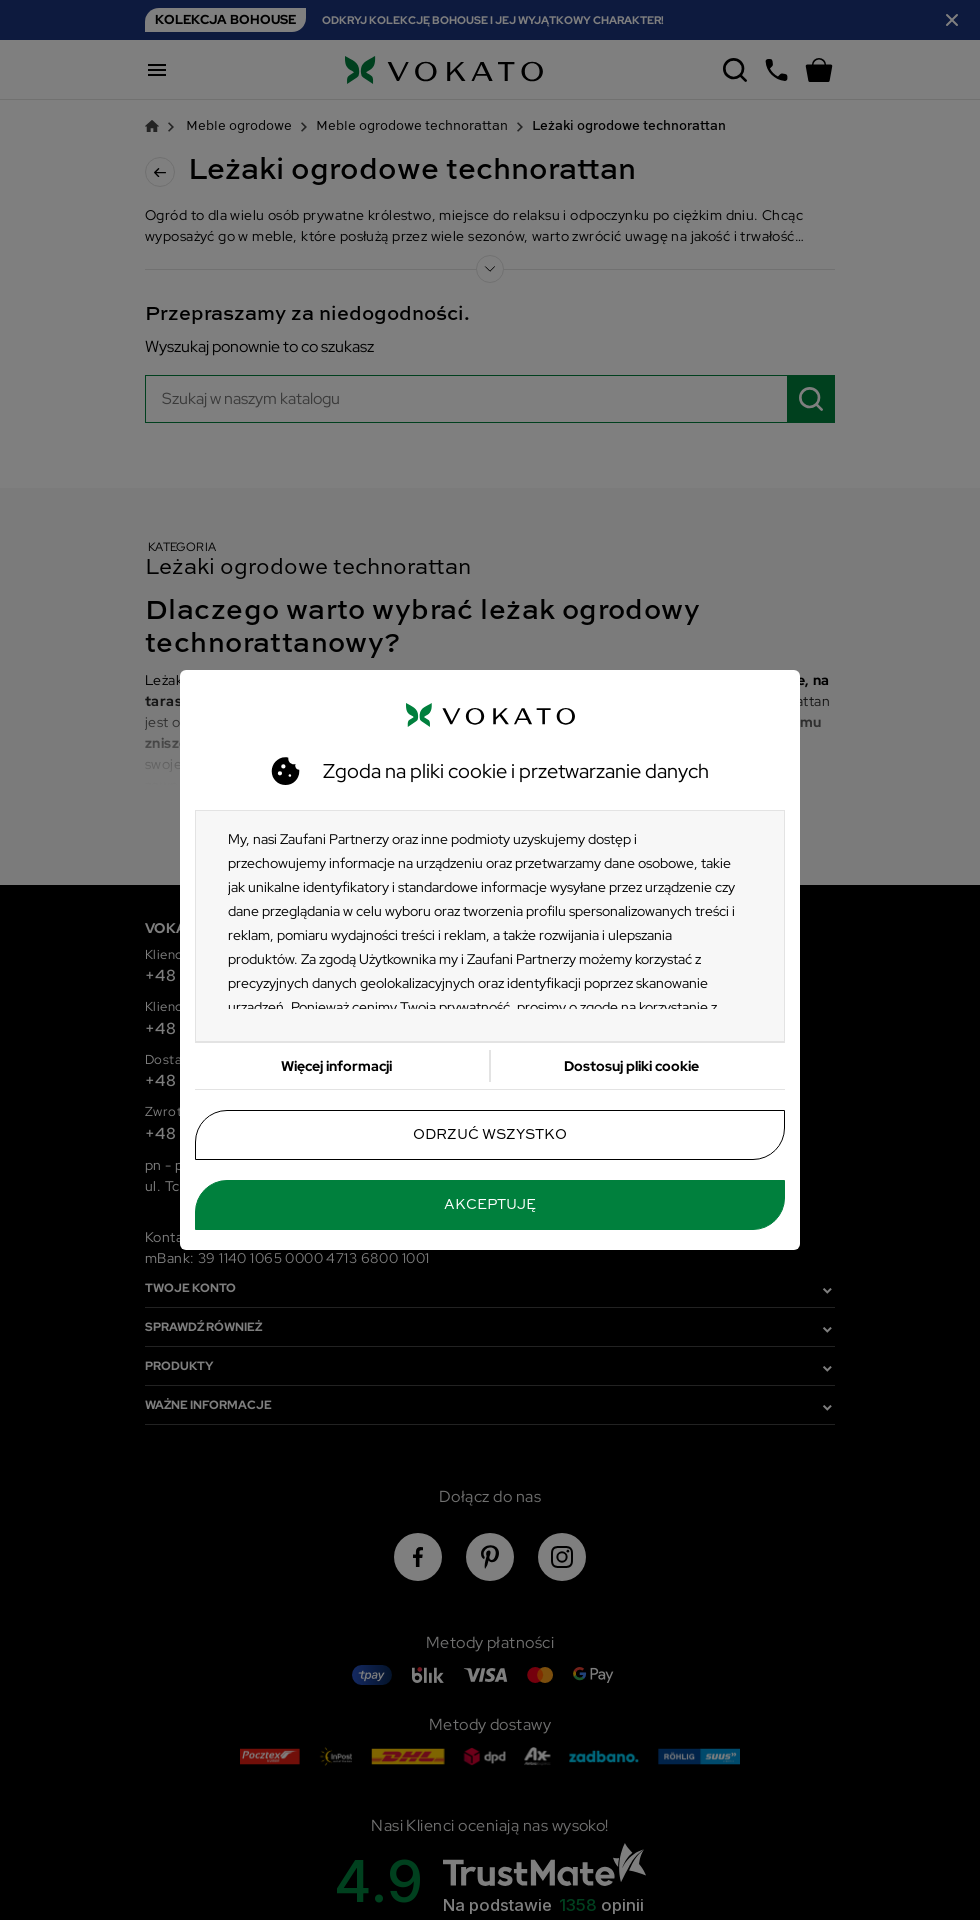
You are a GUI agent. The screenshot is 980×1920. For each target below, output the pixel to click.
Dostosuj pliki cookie (631, 1066)
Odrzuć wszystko (490, 1135)
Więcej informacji (336, 1066)
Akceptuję (490, 1205)
